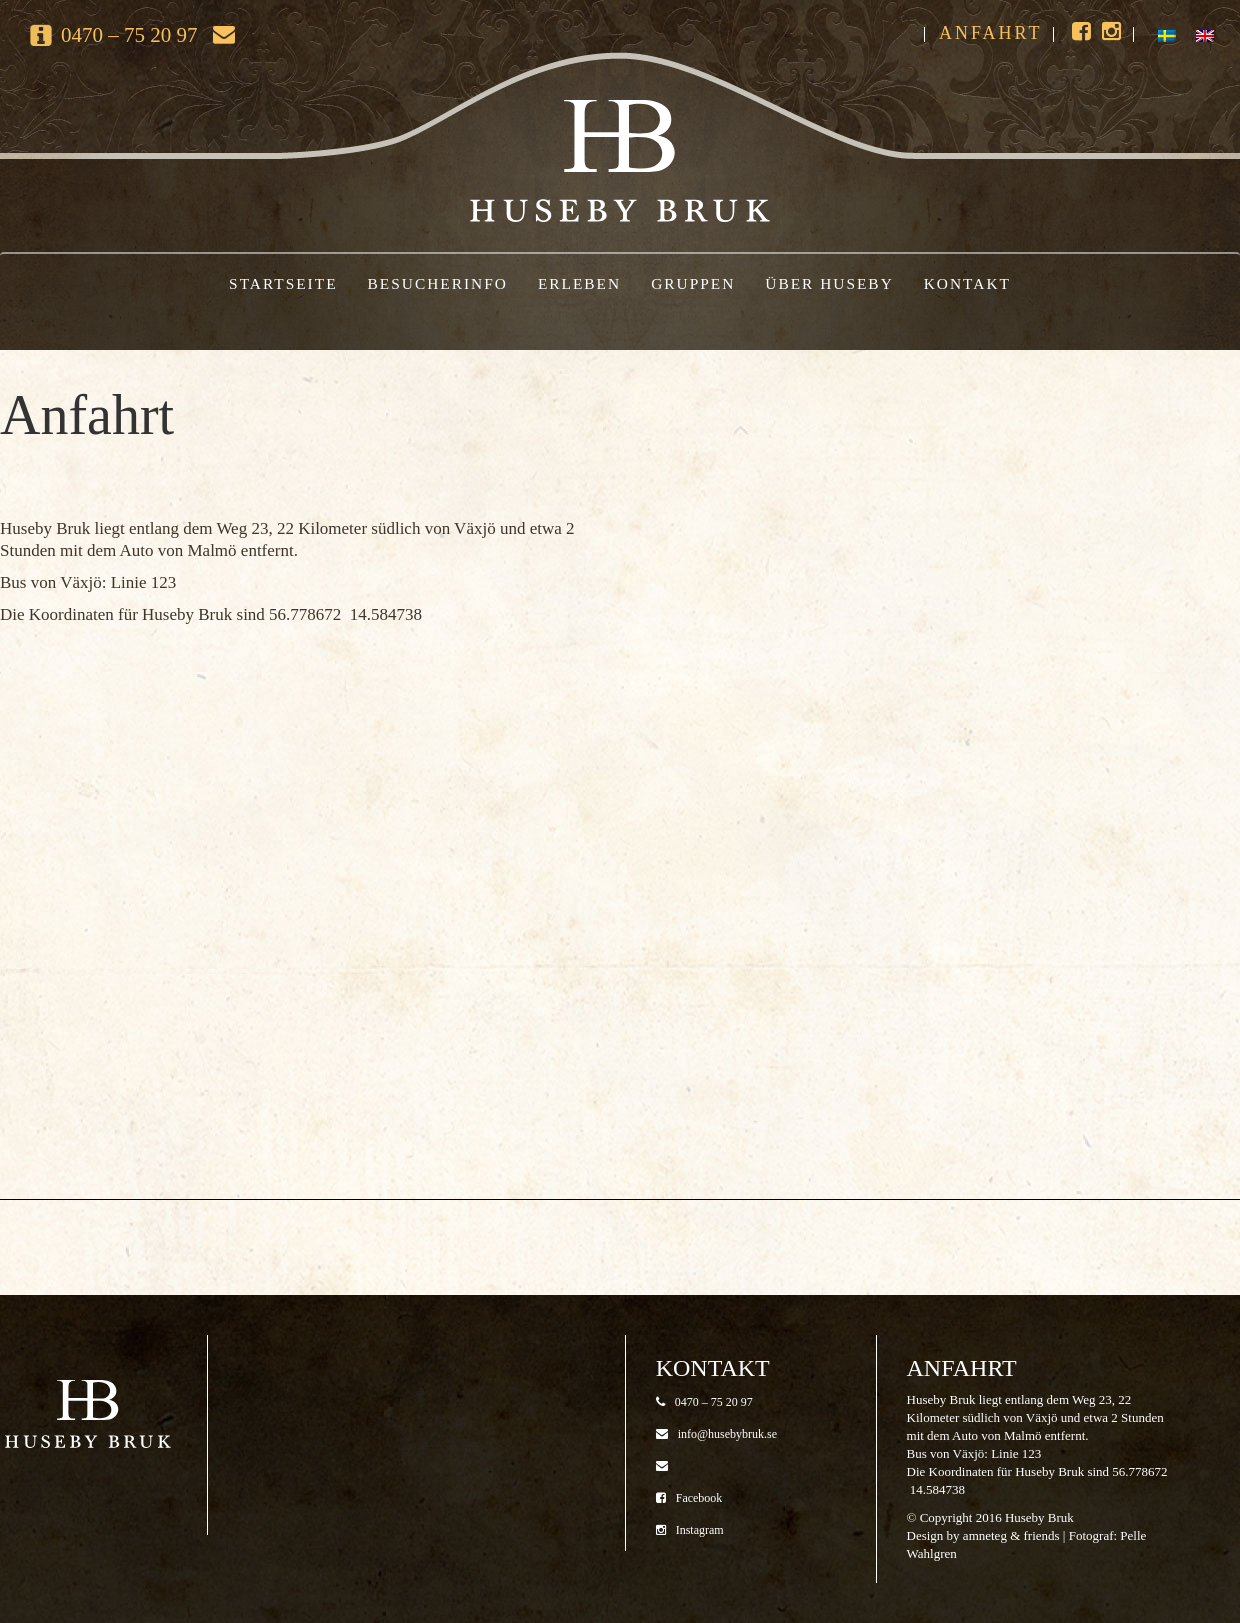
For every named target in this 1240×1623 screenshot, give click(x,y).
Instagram (690, 1530)
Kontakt (967, 283)
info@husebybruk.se (716, 1434)
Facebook (689, 1498)
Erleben (579, 283)
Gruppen (693, 283)
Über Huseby (829, 283)
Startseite (283, 283)
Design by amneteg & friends (983, 1535)
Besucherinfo (438, 283)
